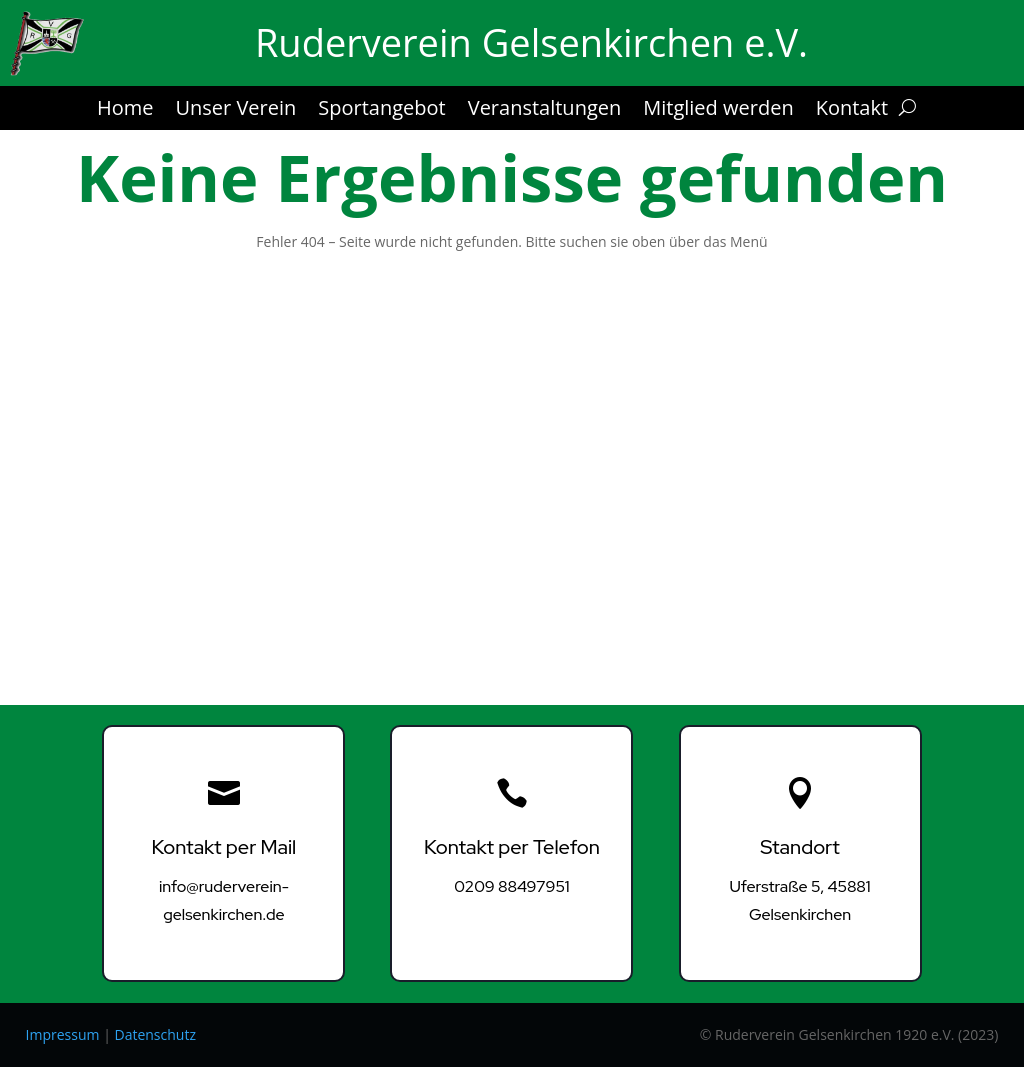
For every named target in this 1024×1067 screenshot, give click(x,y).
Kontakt (852, 111)
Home (125, 111)
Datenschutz (154, 1034)
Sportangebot (381, 111)
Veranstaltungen (545, 111)
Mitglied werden (718, 111)
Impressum (63, 1034)
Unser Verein (235, 111)
